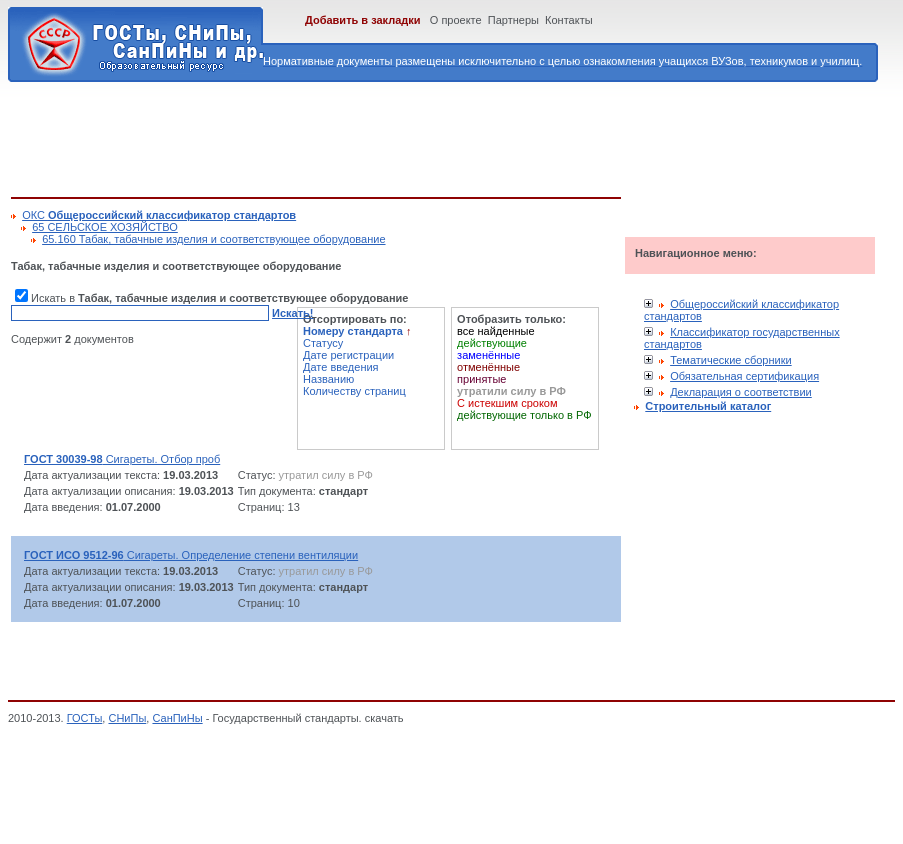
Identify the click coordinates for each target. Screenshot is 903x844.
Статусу (323, 343)
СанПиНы (177, 718)
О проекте (456, 20)
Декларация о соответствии (741, 392)
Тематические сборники (731, 360)
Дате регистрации (348, 355)
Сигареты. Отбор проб (122, 459)
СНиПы (127, 718)
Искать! (292, 313)
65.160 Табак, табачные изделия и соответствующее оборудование (213, 239)
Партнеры (513, 20)
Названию (328, 379)
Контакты (569, 20)
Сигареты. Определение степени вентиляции (191, 555)
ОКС (159, 215)
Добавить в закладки (363, 20)
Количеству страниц (354, 391)
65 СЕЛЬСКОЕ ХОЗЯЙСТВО (105, 227)
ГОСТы (85, 718)
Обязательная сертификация (744, 376)
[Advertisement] (375, 136)
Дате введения (341, 367)
